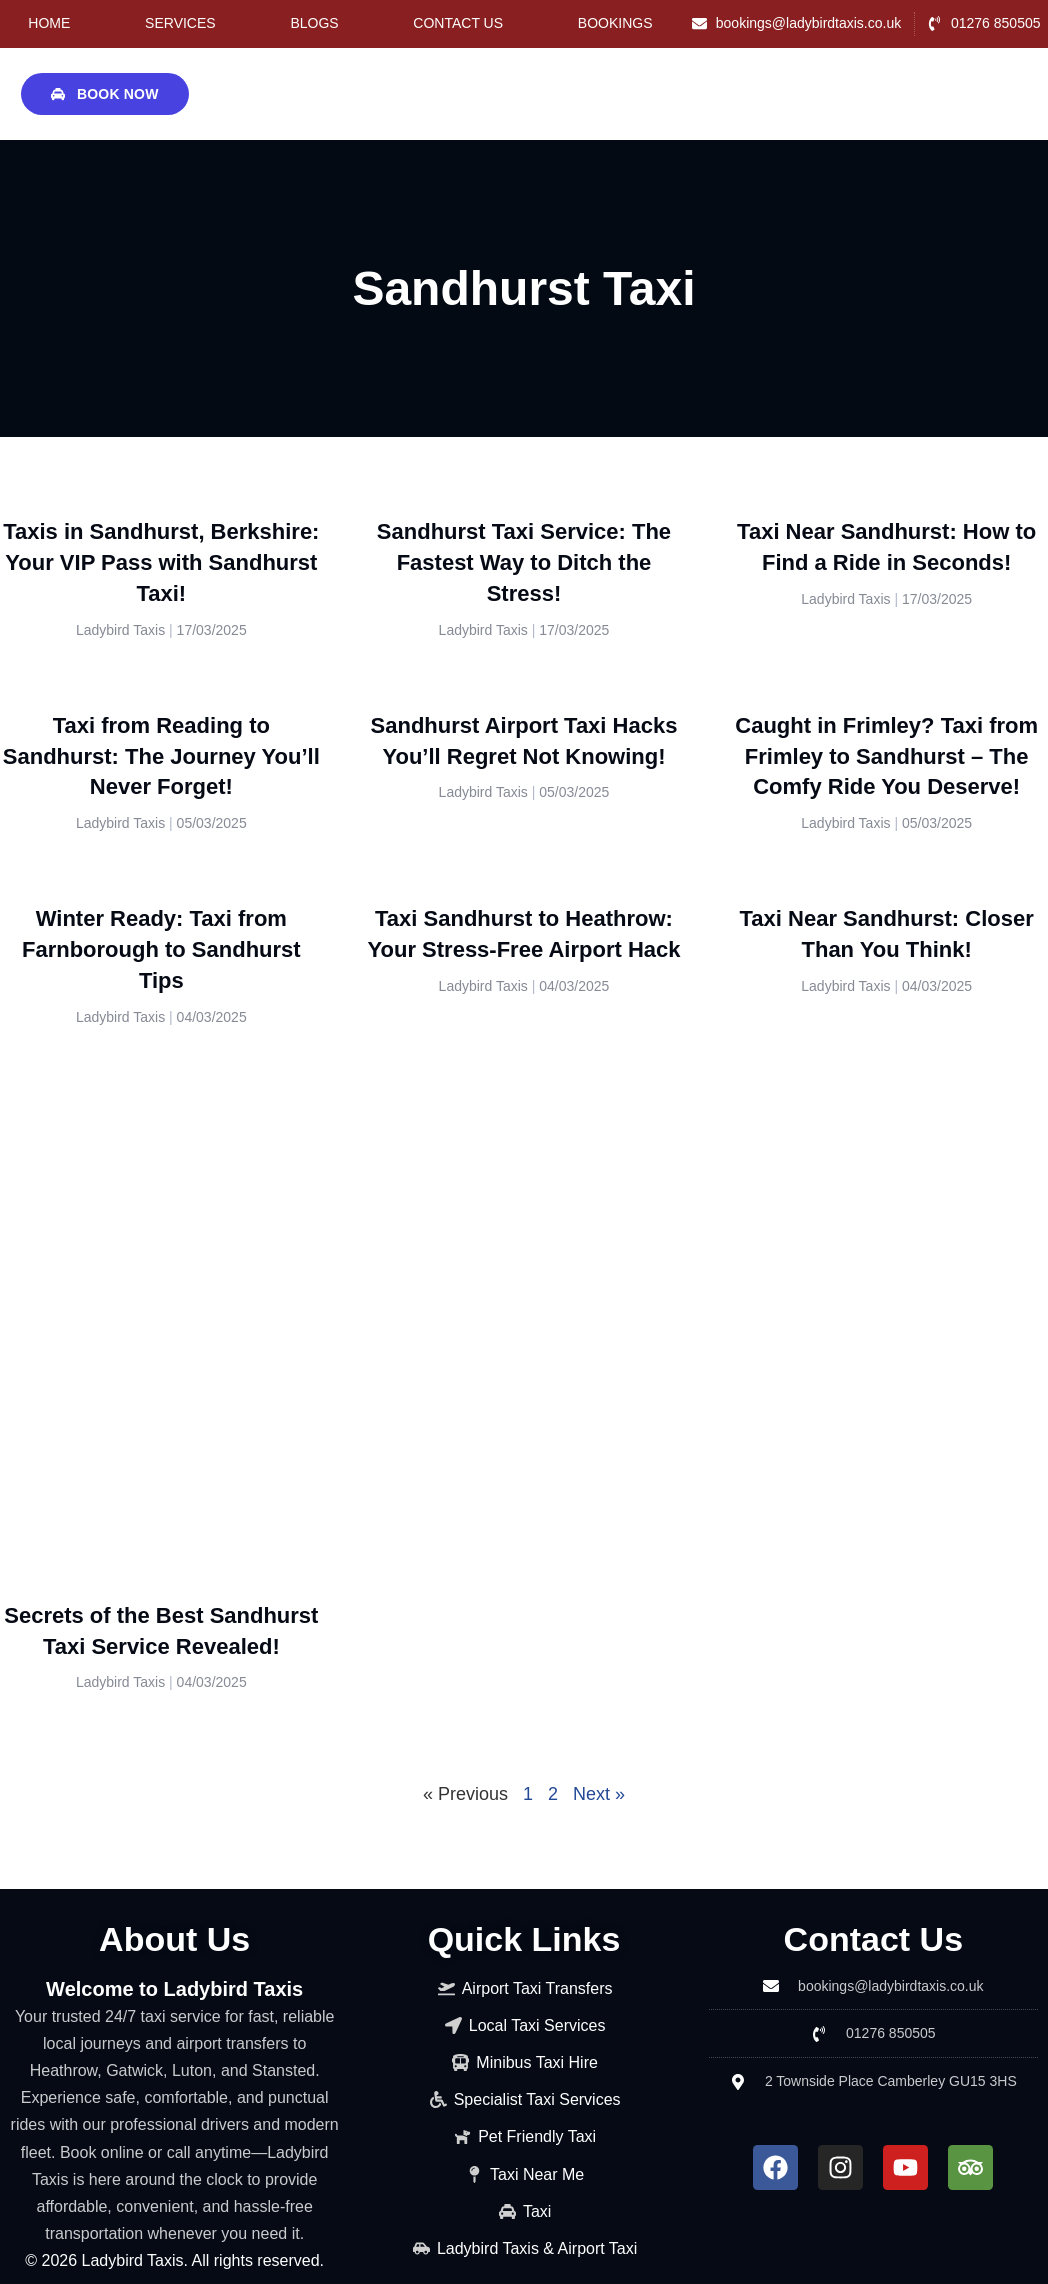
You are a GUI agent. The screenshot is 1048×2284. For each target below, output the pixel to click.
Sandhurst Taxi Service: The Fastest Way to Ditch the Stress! (524, 562)
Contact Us (458, 23)
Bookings (615, 23)
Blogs (314, 23)
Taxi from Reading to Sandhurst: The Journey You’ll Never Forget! (161, 756)
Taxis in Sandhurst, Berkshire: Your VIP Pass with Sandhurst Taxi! (161, 562)
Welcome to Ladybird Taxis (174, 1989)
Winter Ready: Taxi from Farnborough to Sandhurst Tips (161, 949)
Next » (599, 1794)
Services (180, 23)
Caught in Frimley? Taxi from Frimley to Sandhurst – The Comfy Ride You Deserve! (886, 756)
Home (49, 23)
